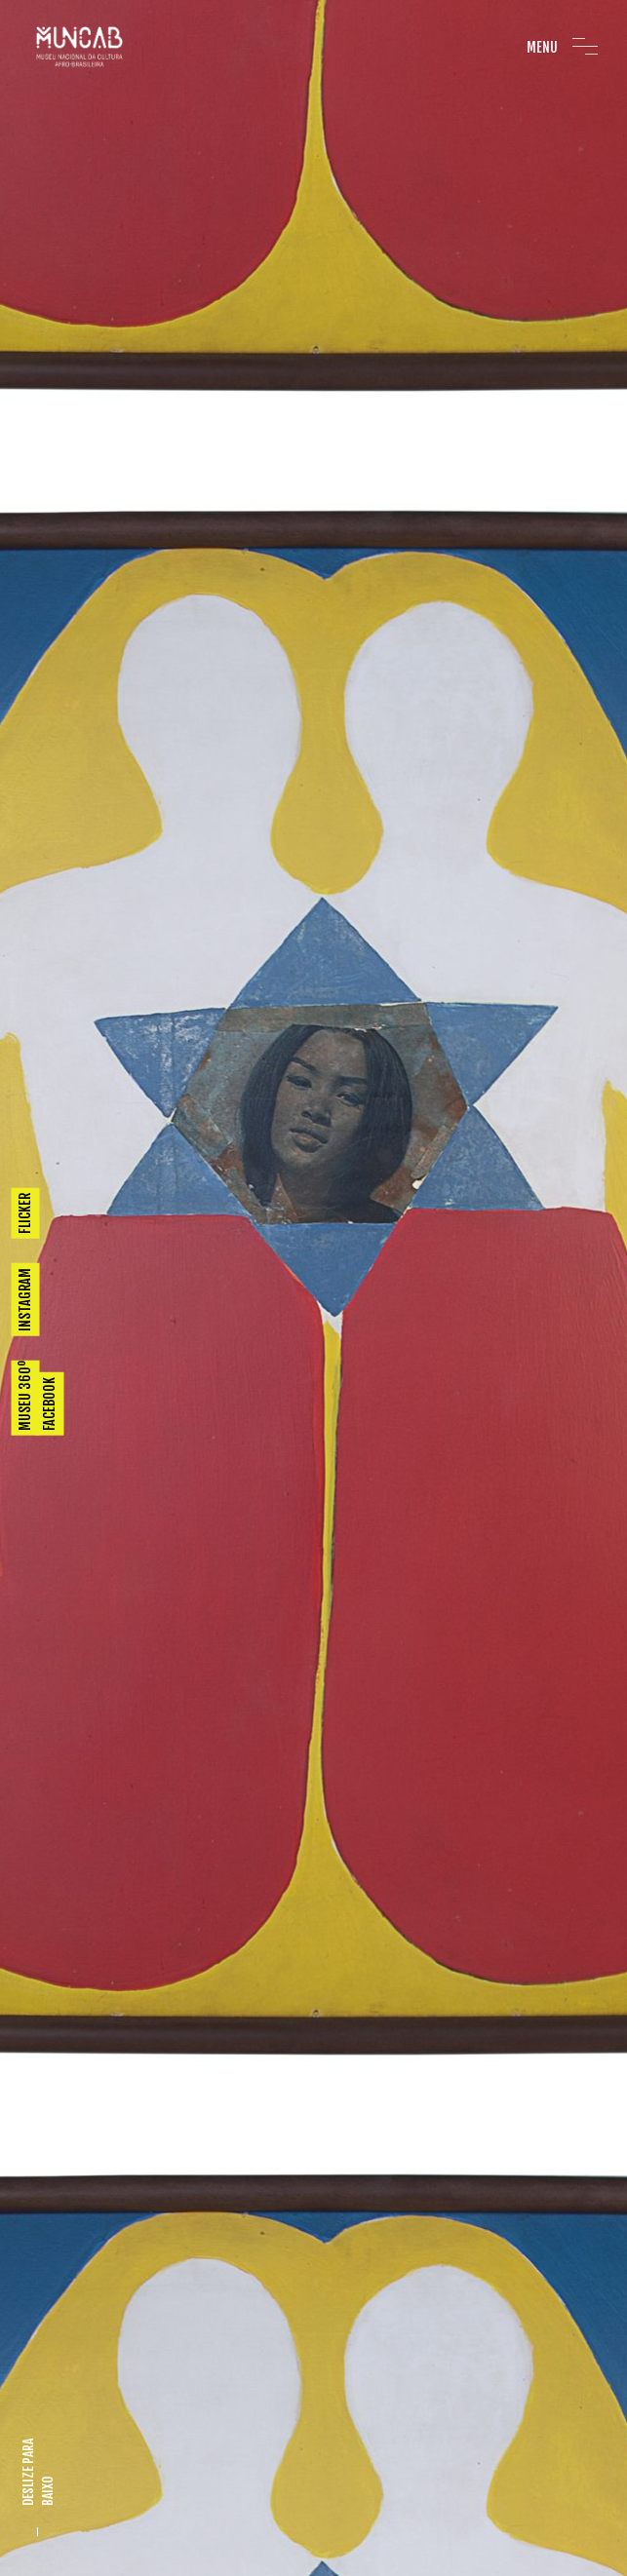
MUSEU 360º (25, 1395)
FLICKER (25, 1212)
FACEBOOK (49, 1403)
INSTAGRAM (25, 1298)
